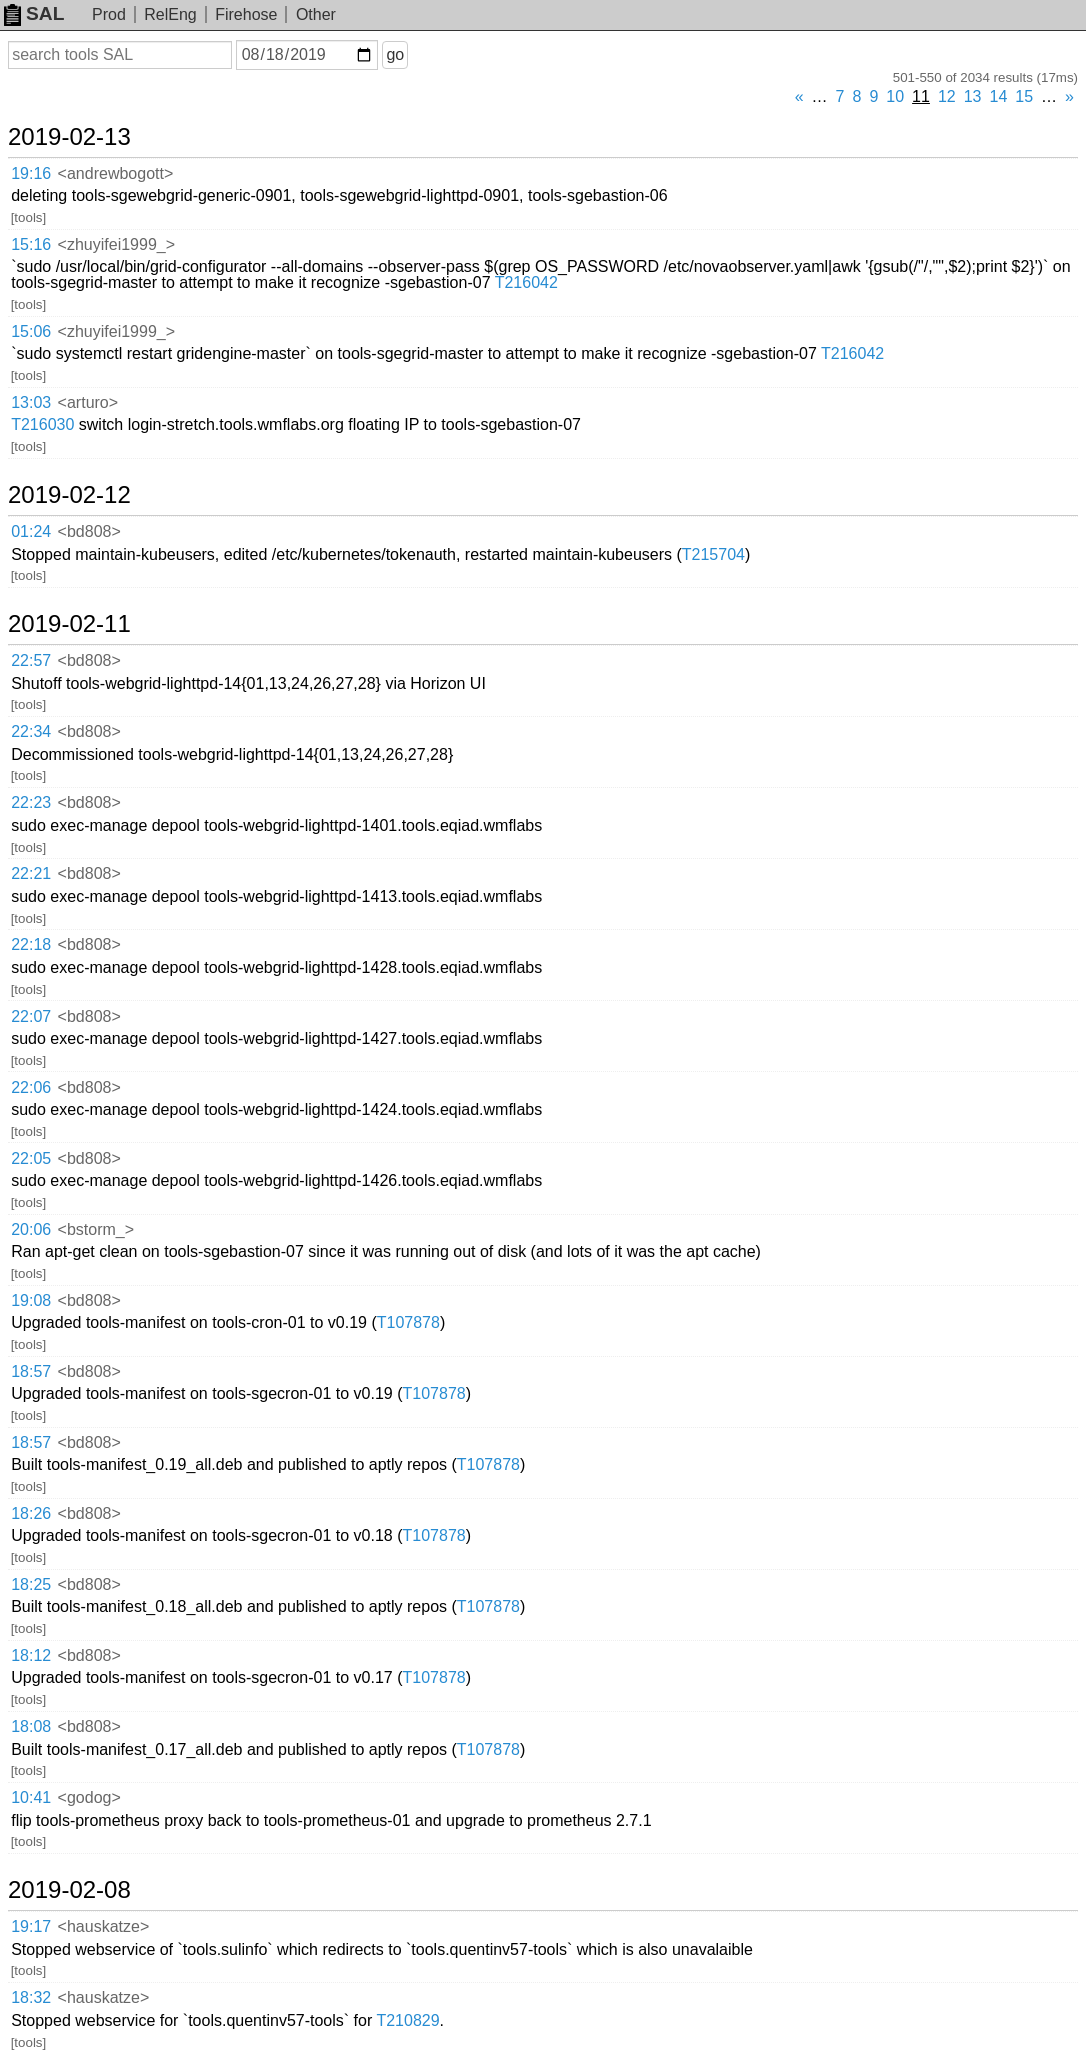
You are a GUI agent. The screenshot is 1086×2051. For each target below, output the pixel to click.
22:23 (31, 802)
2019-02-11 (69, 624)
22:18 (31, 944)
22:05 (31, 1158)
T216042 (526, 282)
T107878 (408, 1322)
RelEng (170, 14)
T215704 (713, 554)
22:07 (31, 1016)
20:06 (31, 1229)
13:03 (31, 402)
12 (947, 96)
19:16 (31, 173)
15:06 (31, 331)
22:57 (31, 660)
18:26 (31, 1513)
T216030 (42, 424)
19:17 (31, 1926)
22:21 (31, 873)
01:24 (31, 531)
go (395, 54)
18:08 (31, 1726)
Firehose (246, 14)
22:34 (31, 731)
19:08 (31, 1300)
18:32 (31, 1997)
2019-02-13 (69, 137)
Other (316, 14)
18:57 (31, 1371)
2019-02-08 (69, 1890)
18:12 (31, 1655)
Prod (109, 14)
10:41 (31, 1797)
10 (895, 96)
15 (1024, 96)
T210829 (407, 2020)
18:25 (31, 1584)
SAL (34, 13)
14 (999, 96)
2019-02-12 (69, 495)
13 (973, 96)
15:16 (31, 244)
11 (921, 96)
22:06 (31, 1087)
